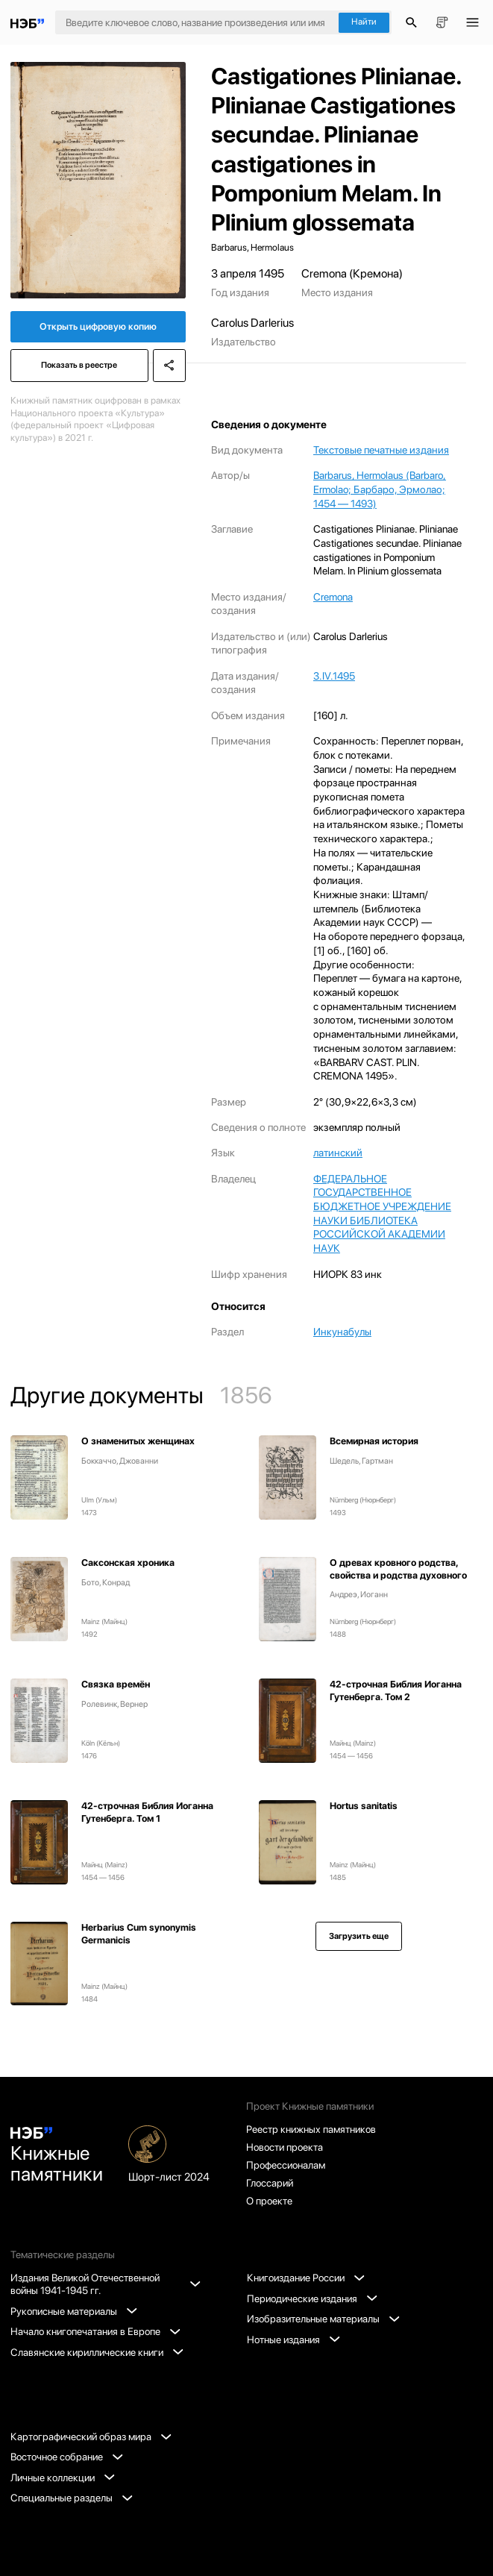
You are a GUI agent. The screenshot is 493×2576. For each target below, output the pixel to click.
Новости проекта (284, 2147)
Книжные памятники (56, 2155)
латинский (337, 1153)
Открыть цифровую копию (98, 326)
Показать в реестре (79, 365)
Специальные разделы (71, 2498)
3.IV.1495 (334, 676)
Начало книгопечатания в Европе (95, 2331)
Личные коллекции (62, 2477)
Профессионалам (285, 2165)
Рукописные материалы (73, 2311)
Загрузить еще (359, 1936)
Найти (364, 21)
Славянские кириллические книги (96, 2352)
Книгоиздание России (306, 2278)
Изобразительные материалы (323, 2319)
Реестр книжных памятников (311, 2129)
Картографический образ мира (91, 2436)
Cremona (333, 597)
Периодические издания (312, 2298)
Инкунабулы (342, 1332)
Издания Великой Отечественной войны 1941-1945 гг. (104, 2284)
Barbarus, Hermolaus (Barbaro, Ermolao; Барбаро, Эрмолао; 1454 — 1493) (379, 489)
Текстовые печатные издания (381, 450)
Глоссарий (269, 2183)
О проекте (269, 2201)
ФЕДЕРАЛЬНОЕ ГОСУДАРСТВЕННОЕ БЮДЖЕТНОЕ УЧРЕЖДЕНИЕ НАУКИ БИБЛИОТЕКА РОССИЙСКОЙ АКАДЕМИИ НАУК (382, 1214)
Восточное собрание (66, 2457)
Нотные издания (293, 2339)
